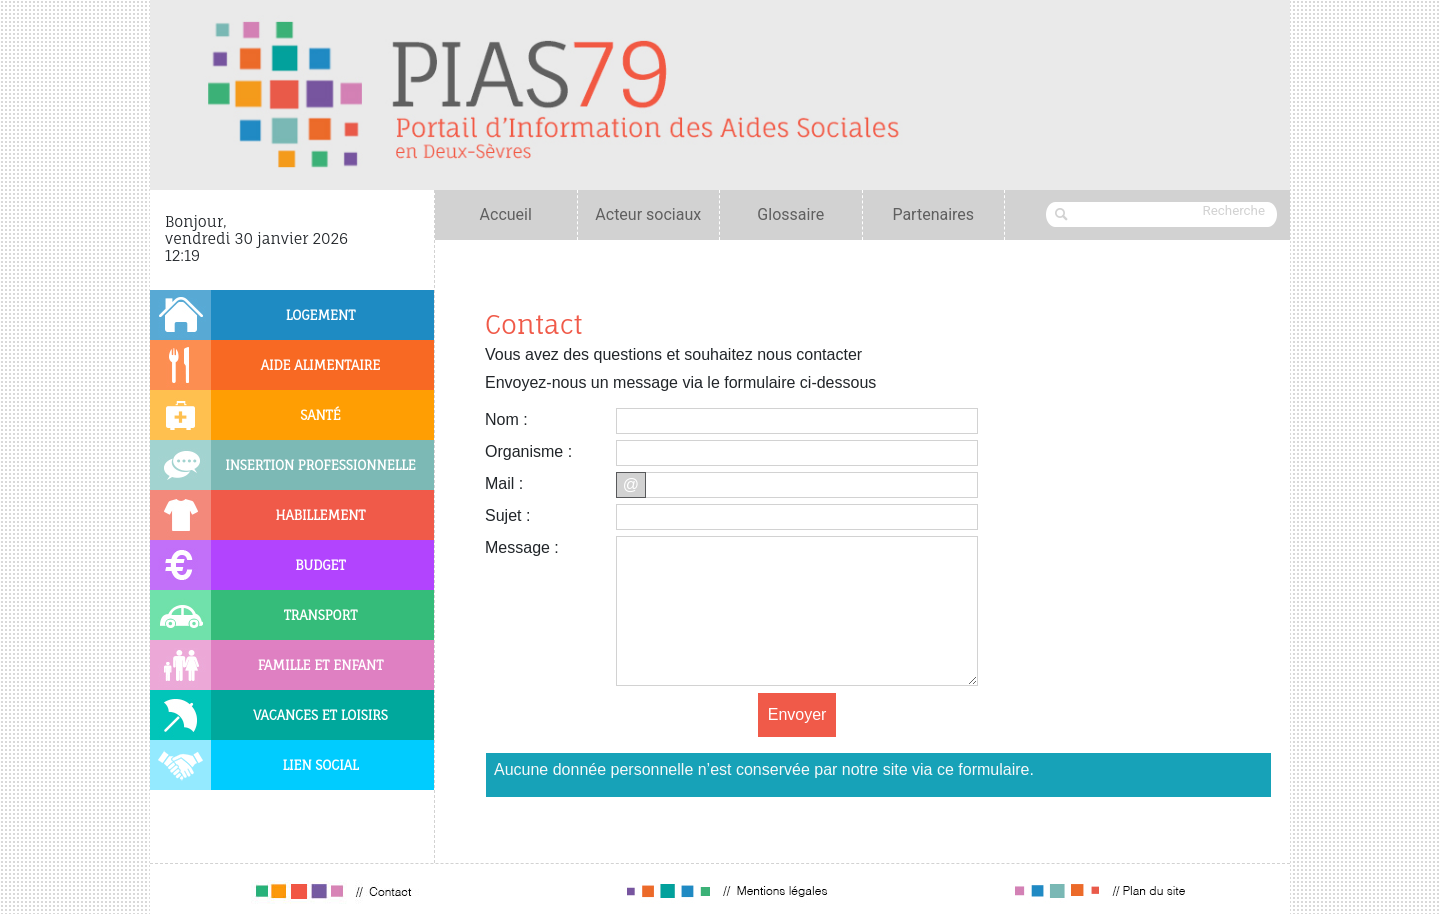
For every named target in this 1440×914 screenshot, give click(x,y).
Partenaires (933, 214)
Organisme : (528, 451)
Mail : (504, 483)
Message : (522, 547)
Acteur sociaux (648, 214)
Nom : (506, 419)
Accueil (506, 214)
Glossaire (790, 214)
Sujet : (507, 515)
